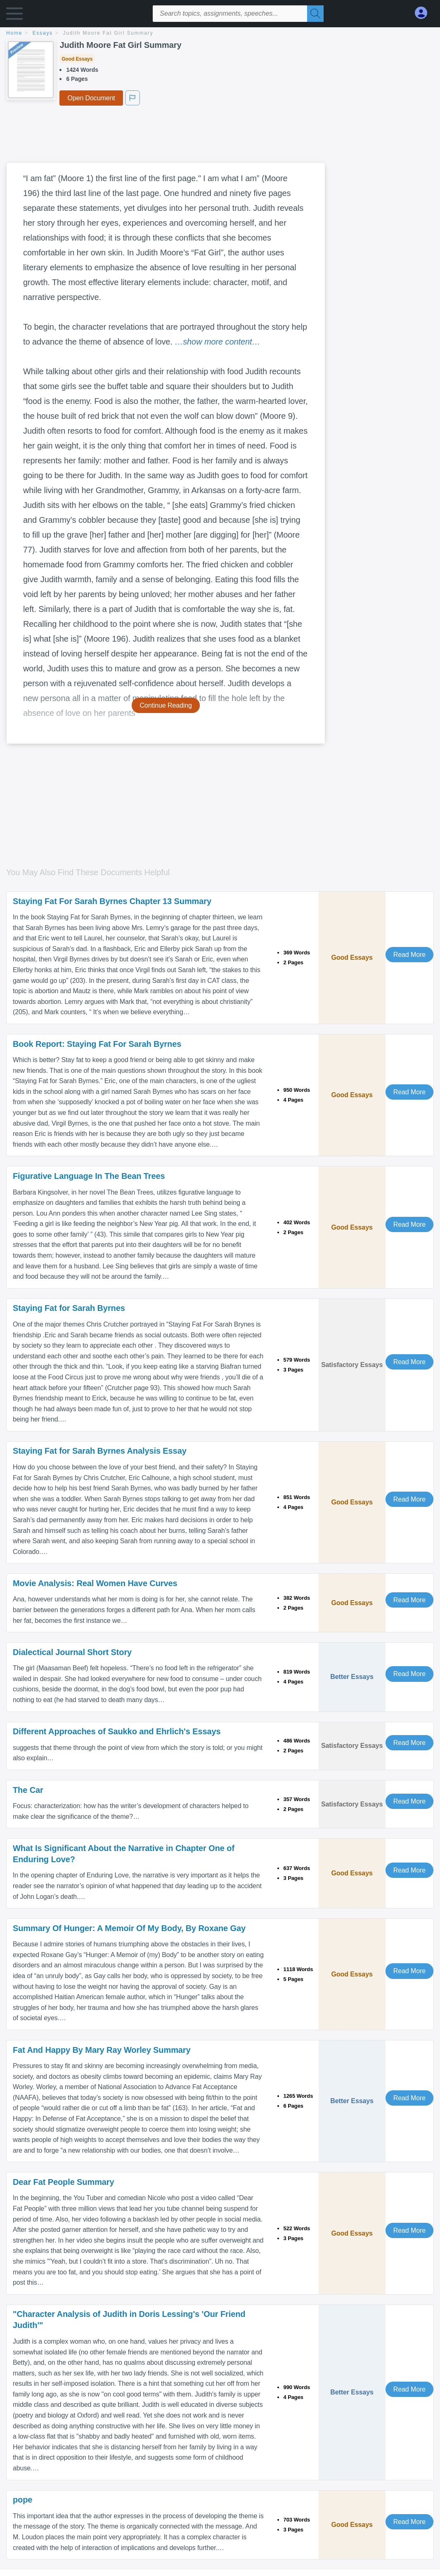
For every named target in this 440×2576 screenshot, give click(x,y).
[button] (14, 15)
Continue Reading (166, 705)
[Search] (315, 13)
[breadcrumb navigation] (220, 34)
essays (43, 33)
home (14, 33)
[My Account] (424, 13)
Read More (409, 954)
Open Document (91, 98)
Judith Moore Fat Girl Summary (108, 33)
